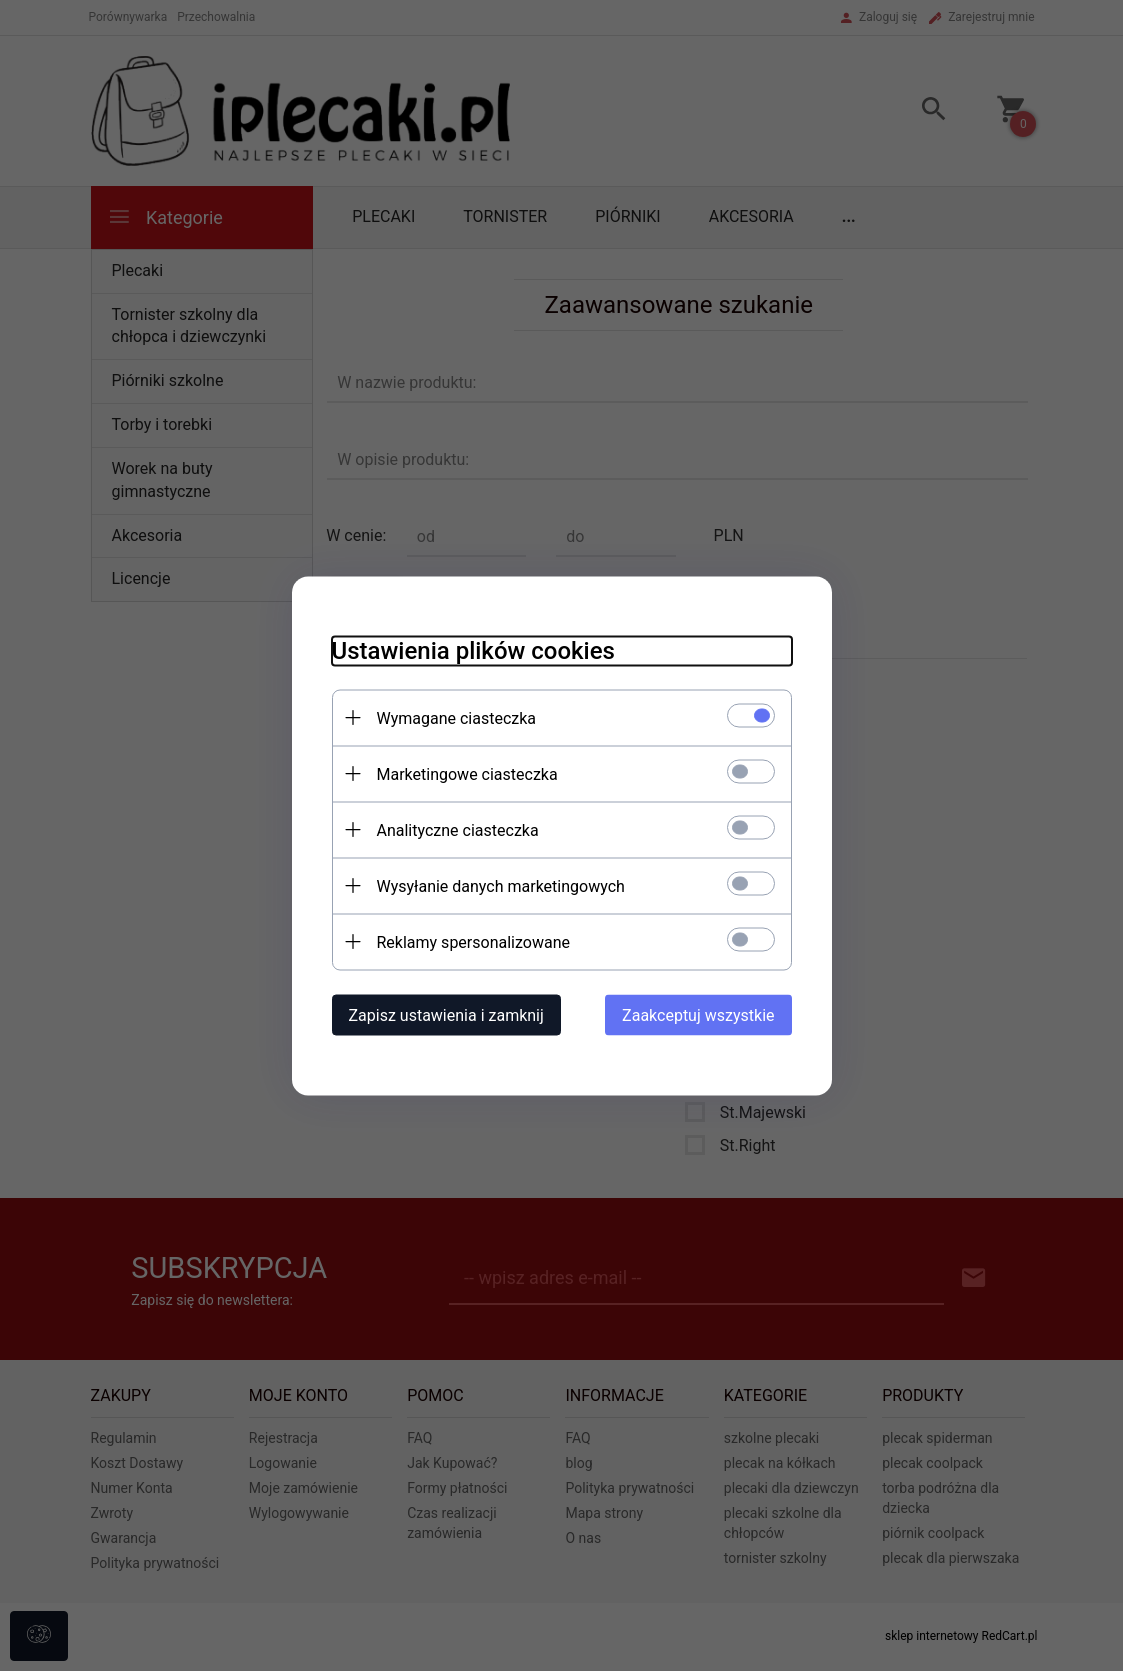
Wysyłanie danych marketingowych (501, 885)
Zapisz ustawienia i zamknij (446, 1014)
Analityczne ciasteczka (458, 829)
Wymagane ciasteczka (457, 717)
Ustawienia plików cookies (473, 650)
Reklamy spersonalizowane (473, 941)
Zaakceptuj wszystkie (698, 1014)
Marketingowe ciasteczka (467, 773)
